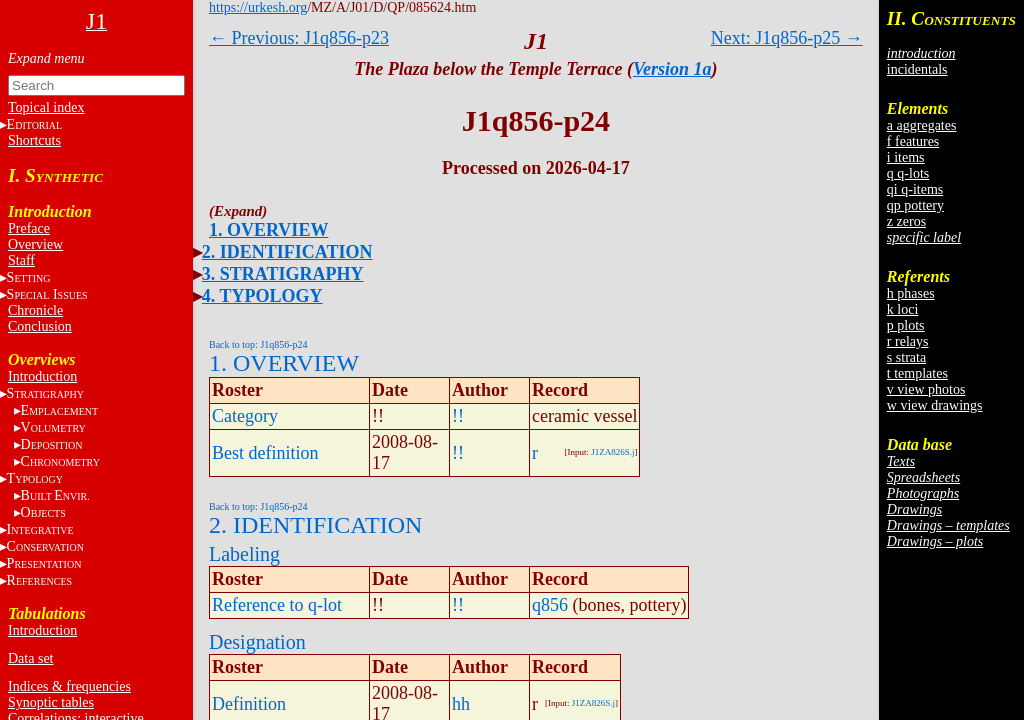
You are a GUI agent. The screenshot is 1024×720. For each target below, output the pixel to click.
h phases (911, 293)
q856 (550, 605)
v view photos (926, 389)
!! (458, 416)
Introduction (42, 376)
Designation (257, 642)
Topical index (46, 107)
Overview (35, 244)
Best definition (265, 453)
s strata (906, 357)
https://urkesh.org (258, 7)
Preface (29, 228)
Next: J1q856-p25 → (787, 38)
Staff (21, 260)
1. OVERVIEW (268, 230)
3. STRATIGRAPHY (283, 274)
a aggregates (922, 125)
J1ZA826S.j (612, 452)
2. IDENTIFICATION (287, 252)
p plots (906, 325)
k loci (903, 309)
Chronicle (35, 310)
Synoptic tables (51, 702)
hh (461, 704)
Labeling (244, 554)
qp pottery (915, 205)
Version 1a (672, 69)
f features (913, 141)
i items (906, 157)
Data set (30, 658)
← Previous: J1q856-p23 (299, 38)
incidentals (917, 69)
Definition (249, 704)
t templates (917, 373)
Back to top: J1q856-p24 (258, 344)
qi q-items (915, 189)
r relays (908, 341)
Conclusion (40, 326)
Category (245, 416)
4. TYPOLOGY (262, 296)
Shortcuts (34, 140)
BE (55, 495)
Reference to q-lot (277, 605)
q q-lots (908, 173)
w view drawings (935, 405)
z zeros (906, 221)
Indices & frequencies (69, 686)
